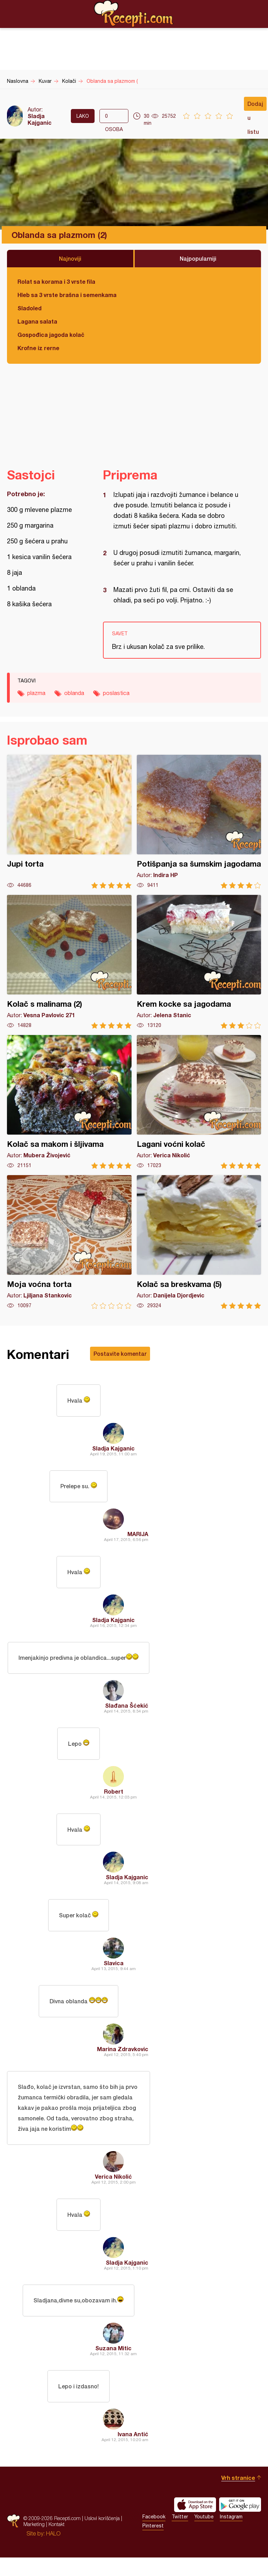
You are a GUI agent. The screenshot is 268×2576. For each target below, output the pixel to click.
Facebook (153, 2535)
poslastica (116, 693)
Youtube (204, 2535)
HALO (53, 2552)
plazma (36, 693)
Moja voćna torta (69, 1242)
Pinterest (153, 2544)
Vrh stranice (238, 2496)
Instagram (231, 2535)
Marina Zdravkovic (122, 2061)
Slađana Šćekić (126, 1711)
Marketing (34, 2543)
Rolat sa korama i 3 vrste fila (56, 281)
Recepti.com (134, 13)
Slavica (114, 1973)
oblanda (74, 693)
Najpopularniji (198, 258)
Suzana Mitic (113, 2365)
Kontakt (57, 2543)
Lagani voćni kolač (199, 1102)
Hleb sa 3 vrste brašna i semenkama (67, 294)
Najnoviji (70, 258)
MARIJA (137, 1537)
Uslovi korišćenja (102, 2537)
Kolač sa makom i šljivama (69, 1102)
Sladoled (29, 308)
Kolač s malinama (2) (69, 962)
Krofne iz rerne (38, 348)
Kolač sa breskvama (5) (199, 1242)
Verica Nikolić (113, 2190)
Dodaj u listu (255, 105)
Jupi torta (69, 822)
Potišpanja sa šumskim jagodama (199, 822)
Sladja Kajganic (40, 119)
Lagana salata (37, 321)
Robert (113, 1799)
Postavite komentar (120, 1353)
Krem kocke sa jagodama (199, 962)
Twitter (180, 2535)
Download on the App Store (195, 2523)
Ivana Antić (133, 2452)
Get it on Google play (240, 2523)
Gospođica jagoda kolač (50, 334)
